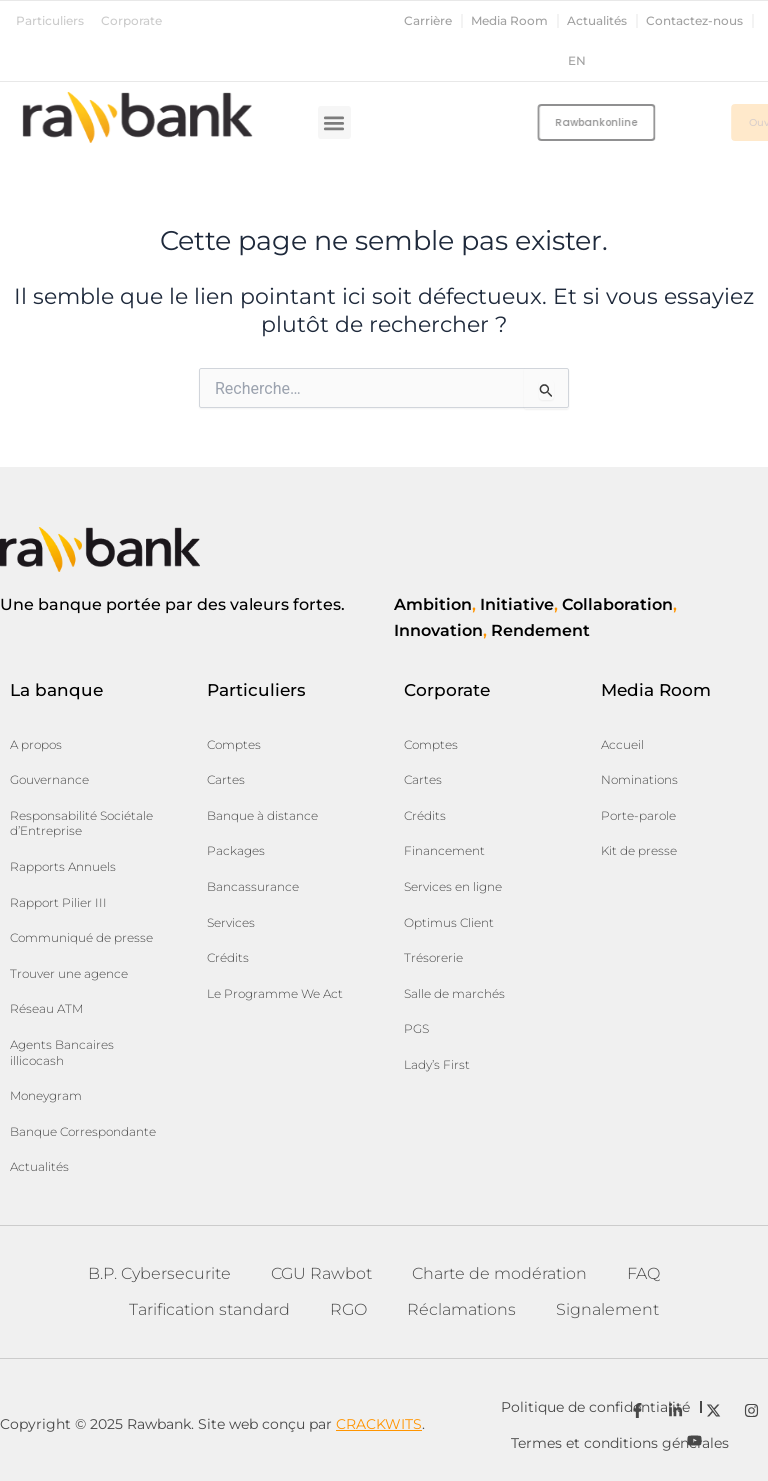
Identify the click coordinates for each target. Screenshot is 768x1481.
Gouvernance (49, 779)
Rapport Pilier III (58, 902)
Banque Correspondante (83, 1131)
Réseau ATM (46, 1008)
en (577, 61)
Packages (236, 850)
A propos (36, 744)
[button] (334, 122)
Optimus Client (449, 922)
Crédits (228, 957)
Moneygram (46, 1095)
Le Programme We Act (275, 993)
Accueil (622, 744)
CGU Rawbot (321, 1273)
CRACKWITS (379, 1424)
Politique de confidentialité (595, 1407)
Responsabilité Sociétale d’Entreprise (81, 823)
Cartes (226, 779)
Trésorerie (433, 957)
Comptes (234, 744)
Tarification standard (209, 1309)
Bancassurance (253, 886)
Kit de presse (639, 850)
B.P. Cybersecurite (159, 1273)
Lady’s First (437, 1064)
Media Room (509, 21)
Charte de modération (499, 1273)
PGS (416, 1028)
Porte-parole (638, 815)
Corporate (131, 21)
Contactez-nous (694, 21)
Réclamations (461, 1309)
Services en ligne (453, 886)
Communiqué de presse (81, 937)
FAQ (643, 1273)
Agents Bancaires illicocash (62, 1052)
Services (231, 922)
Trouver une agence (69, 973)
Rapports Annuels (63, 866)
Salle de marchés (454, 993)
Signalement (607, 1309)
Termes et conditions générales (620, 1443)
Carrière (428, 21)
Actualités (597, 21)
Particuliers (50, 21)
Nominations (639, 779)
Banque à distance (262, 815)
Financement (444, 850)
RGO (348, 1309)
